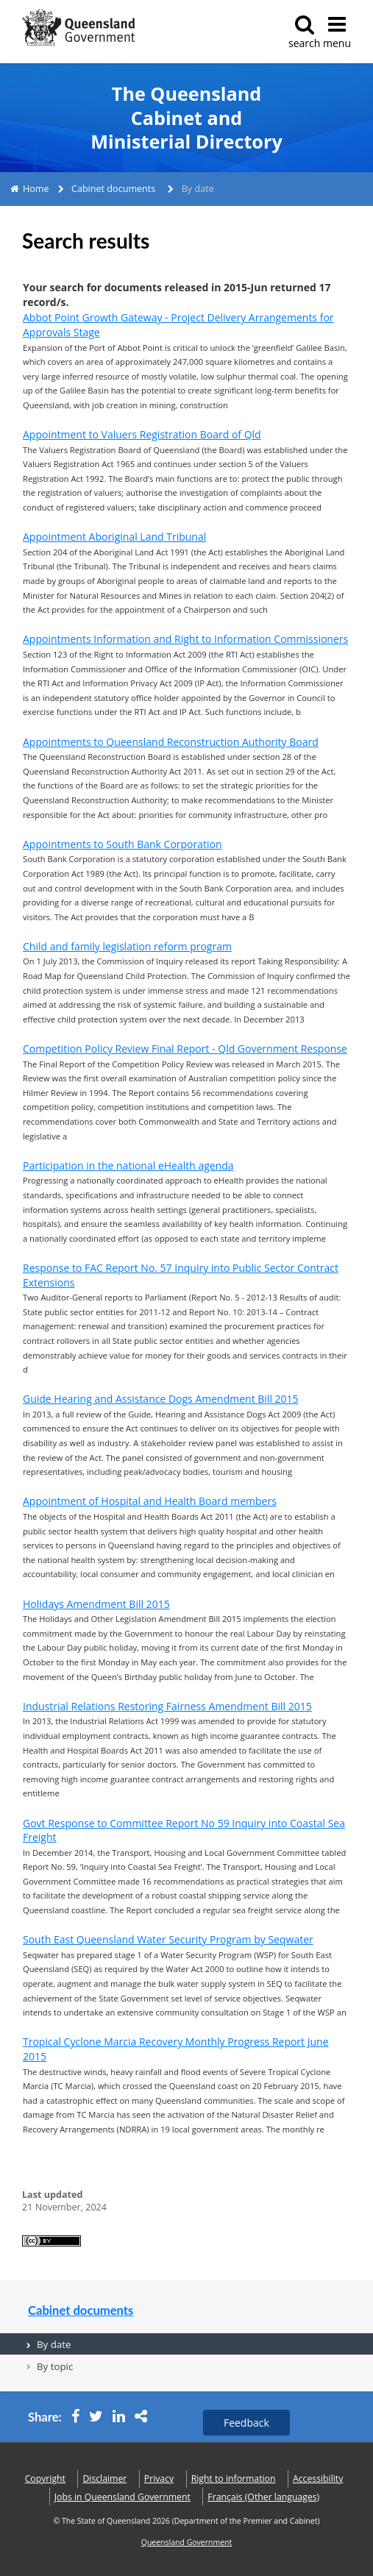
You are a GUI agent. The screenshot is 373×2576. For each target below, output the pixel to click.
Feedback (246, 2423)
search (304, 32)
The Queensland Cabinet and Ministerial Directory (186, 118)
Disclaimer (104, 2478)
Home (36, 188)
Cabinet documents (113, 188)
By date (54, 2344)
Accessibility (318, 2478)
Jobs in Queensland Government (122, 2497)
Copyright (45, 2478)
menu (337, 32)
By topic (55, 2366)
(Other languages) (263, 2497)
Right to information (233, 2478)
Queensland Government (186, 2542)
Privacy (159, 2478)
